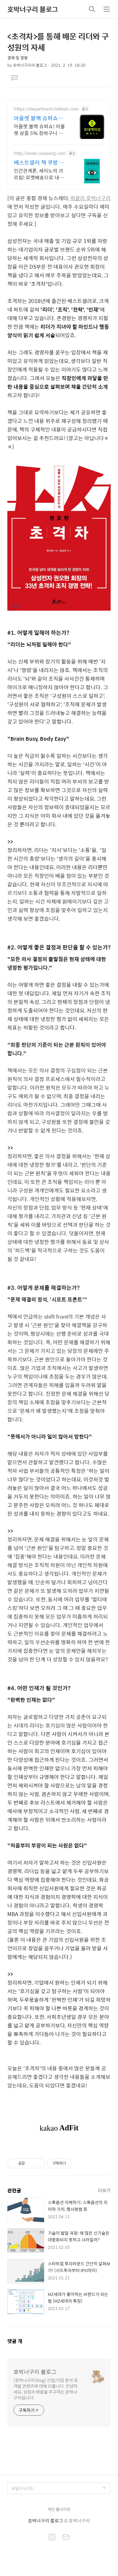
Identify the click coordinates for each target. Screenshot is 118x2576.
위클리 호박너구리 (90, 198)
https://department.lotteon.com (46, 108)
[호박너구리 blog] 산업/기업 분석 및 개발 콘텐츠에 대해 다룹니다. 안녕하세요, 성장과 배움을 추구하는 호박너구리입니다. (45, 2389)
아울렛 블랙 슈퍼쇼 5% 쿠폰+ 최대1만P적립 (40, 118)
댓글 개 (14, 2341)
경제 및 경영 (17, 57)
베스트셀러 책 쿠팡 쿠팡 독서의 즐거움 (39, 162)
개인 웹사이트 (59, 2509)
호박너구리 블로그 (32, 9)
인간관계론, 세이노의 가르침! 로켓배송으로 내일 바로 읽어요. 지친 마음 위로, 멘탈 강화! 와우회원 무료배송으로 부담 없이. (40, 174)
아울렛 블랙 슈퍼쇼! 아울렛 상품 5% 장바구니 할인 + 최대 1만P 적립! (39, 129)
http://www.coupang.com (40, 153)
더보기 (104, 2190)
